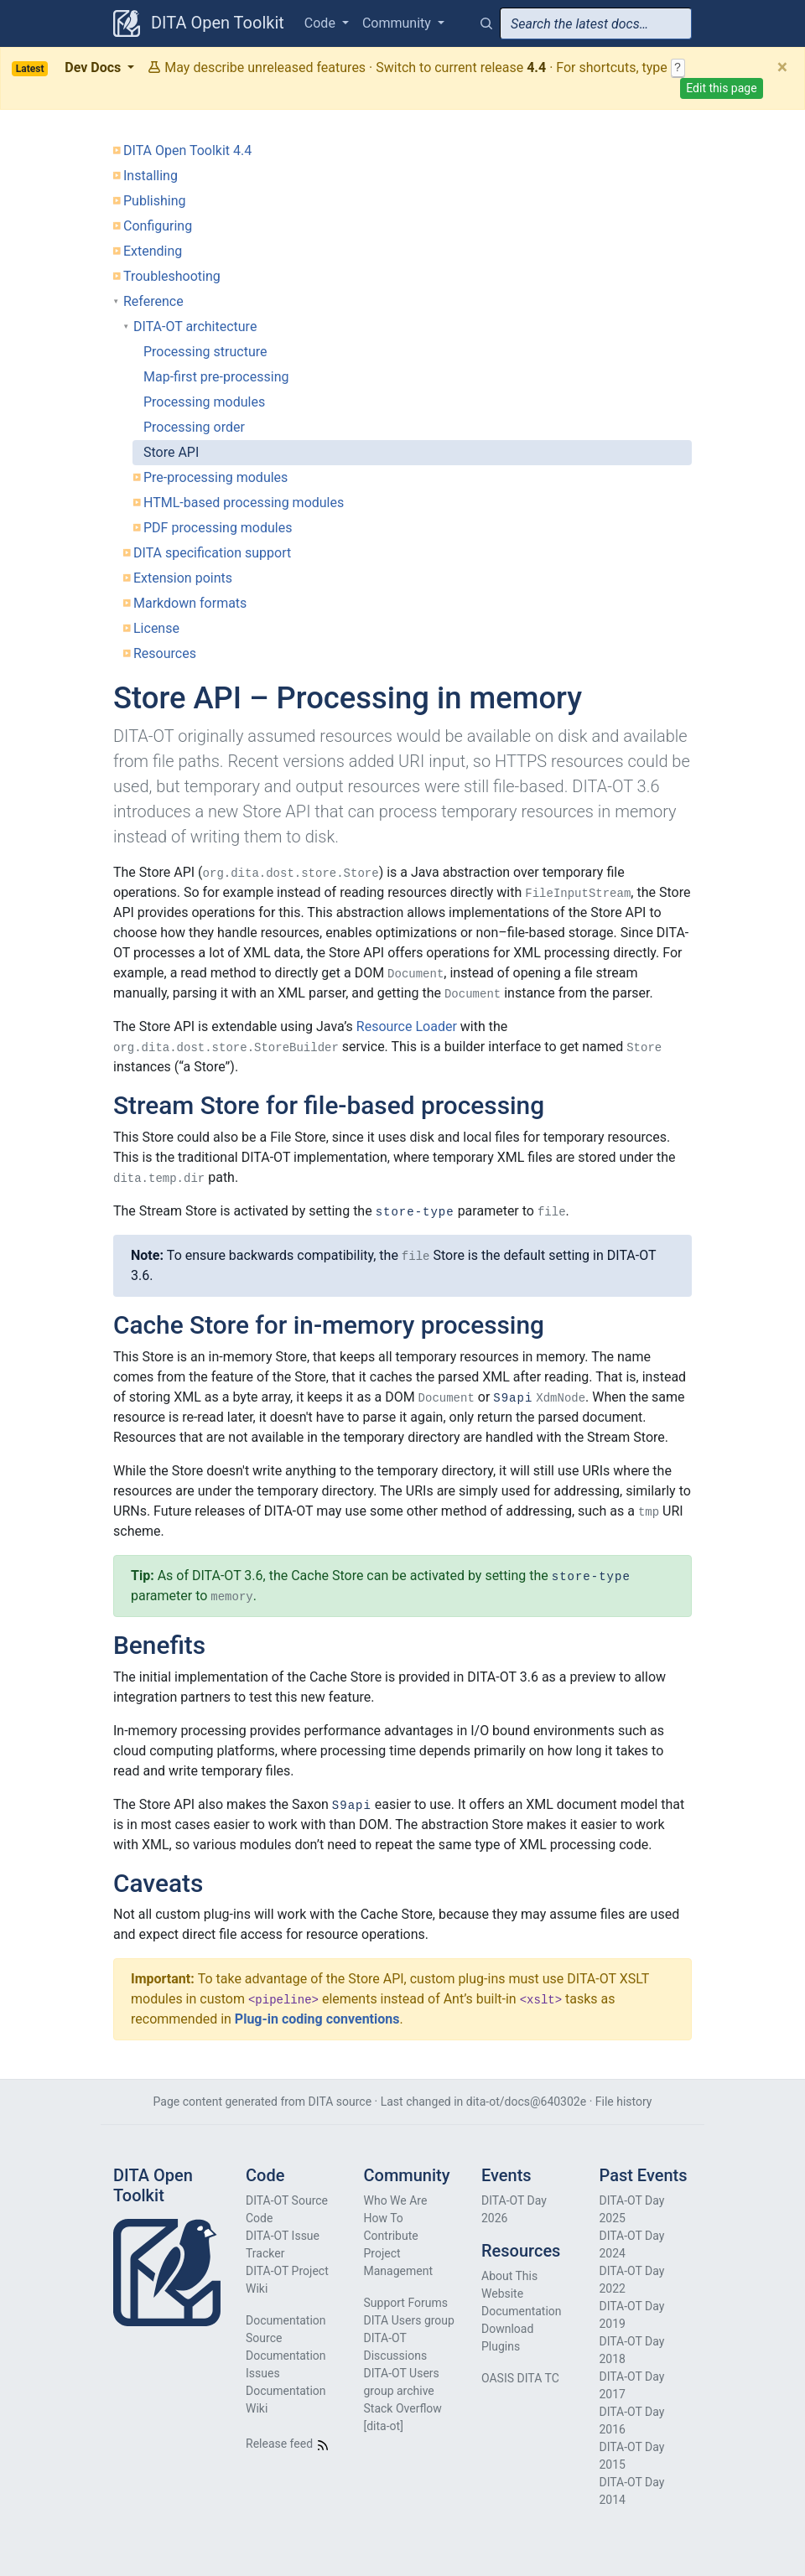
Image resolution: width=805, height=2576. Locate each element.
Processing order (194, 427)
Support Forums (406, 2302)
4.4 (536, 67)
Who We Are (396, 2200)
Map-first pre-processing (215, 377)
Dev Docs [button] (68, 68)
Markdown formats (190, 603)
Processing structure (205, 352)
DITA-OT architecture (195, 326)
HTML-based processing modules (243, 503)
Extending (152, 251)
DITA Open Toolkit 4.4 (187, 150)
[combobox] (596, 23)
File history (623, 2101)
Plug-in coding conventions (317, 2019)
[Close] (782, 67)
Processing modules (204, 402)
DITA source (340, 2101)
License (156, 628)
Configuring (157, 226)
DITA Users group (409, 2320)
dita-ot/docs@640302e (526, 2101)
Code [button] (321, 23)
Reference (153, 301)
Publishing (154, 201)
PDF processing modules (217, 528)
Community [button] (398, 23)
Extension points (182, 578)
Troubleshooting (172, 276)
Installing (150, 176)
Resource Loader (406, 1026)
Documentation (521, 2311)
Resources (164, 653)
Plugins (500, 2346)
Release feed (288, 2443)
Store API (171, 452)
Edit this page (721, 88)
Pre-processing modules (215, 477)
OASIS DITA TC (520, 2378)
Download (507, 2328)
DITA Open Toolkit (198, 23)
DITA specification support (212, 553)
